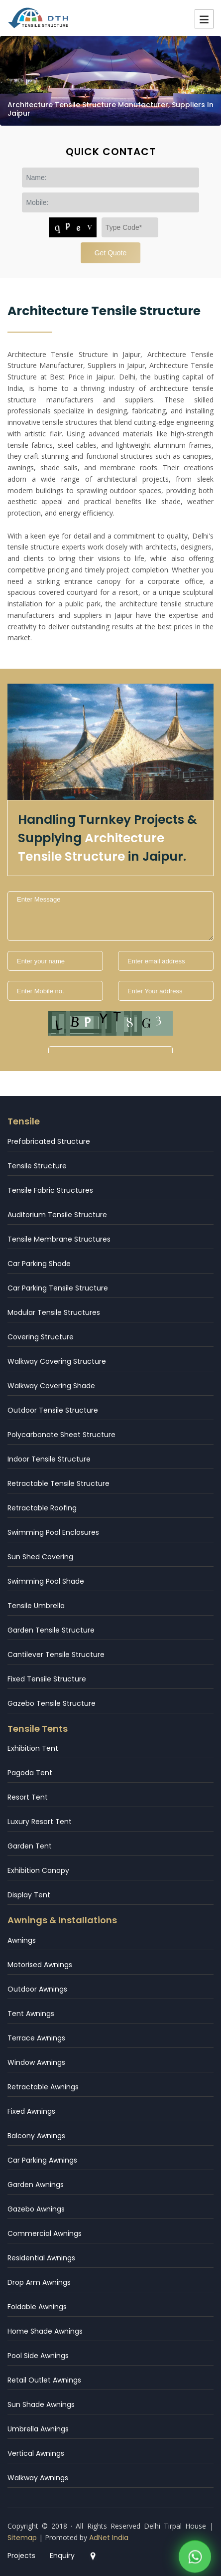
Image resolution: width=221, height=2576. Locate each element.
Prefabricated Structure (48, 1141)
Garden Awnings (35, 2185)
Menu (204, 18)
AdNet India (108, 2538)
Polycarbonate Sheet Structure (61, 1435)
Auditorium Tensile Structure (57, 1215)
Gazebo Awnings (36, 2209)
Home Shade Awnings (45, 2331)
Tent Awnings (30, 2014)
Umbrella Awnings (38, 2429)
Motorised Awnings (39, 1965)
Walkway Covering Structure (56, 1361)
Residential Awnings (41, 2258)
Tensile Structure (37, 1166)
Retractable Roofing (42, 1508)
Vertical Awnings (35, 2453)
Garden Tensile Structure (51, 1630)
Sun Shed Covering (40, 1557)
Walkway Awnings (37, 2478)
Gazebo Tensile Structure (51, 1703)
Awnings (21, 1940)
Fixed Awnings (31, 2111)
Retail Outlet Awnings (44, 2380)
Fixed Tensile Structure (46, 1679)
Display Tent (28, 1895)
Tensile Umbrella (36, 1606)
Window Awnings (36, 2062)
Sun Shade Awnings (41, 2404)
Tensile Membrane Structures (58, 1239)
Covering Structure (40, 1337)
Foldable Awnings (37, 2307)
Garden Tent (29, 1846)
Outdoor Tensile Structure (52, 1410)
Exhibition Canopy (38, 1870)
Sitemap (22, 2538)
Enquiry (62, 2556)
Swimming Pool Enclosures (53, 1532)
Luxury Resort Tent (39, 1822)
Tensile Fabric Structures (50, 1190)
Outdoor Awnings (37, 1989)
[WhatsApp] (195, 2542)
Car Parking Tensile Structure (57, 1288)
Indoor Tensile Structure (49, 1459)
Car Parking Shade (39, 1264)
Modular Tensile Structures (53, 1312)
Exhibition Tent (32, 1748)
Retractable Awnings (43, 2087)
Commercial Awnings (44, 2233)
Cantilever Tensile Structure (56, 1654)
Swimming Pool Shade (45, 1581)
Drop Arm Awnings (39, 2282)
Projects (21, 2556)
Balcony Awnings (36, 2136)
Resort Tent (27, 1797)
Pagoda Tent (29, 1773)
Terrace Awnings (36, 2038)
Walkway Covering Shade (51, 1386)
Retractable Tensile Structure (58, 1483)
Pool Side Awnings (38, 2356)
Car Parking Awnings (42, 2160)
